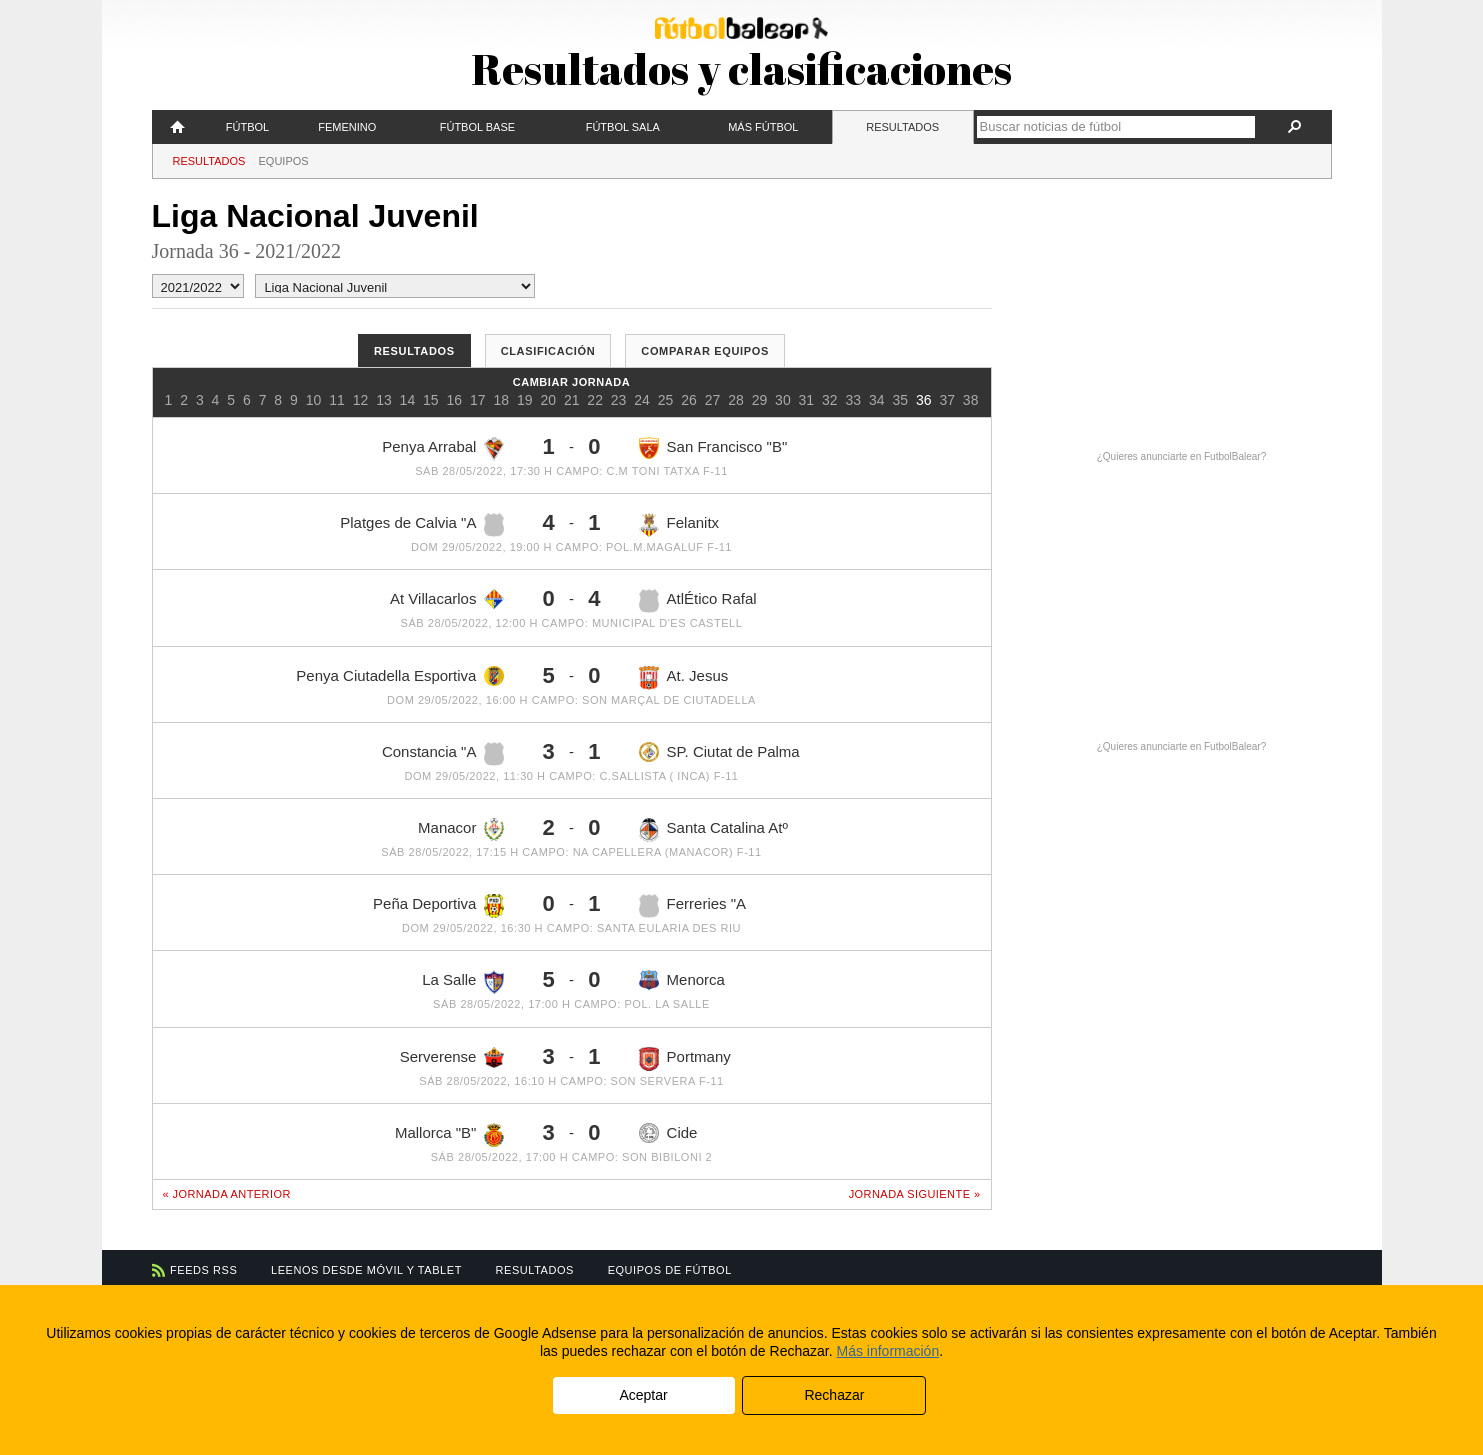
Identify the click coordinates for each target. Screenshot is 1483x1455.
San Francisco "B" (713, 448)
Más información (887, 1351)
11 (337, 400)
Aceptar (643, 1395)
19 (525, 400)
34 (877, 400)
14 (408, 400)
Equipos (284, 161)
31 (807, 400)
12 (361, 400)
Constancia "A (443, 754)
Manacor (461, 830)
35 (900, 400)
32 (830, 400)
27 (713, 400)
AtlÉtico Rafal (698, 601)
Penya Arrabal (443, 449)
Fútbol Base (477, 127)
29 (760, 400)
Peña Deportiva (438, 906)
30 (783, 400)
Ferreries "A (693, 906)
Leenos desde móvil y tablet (366, 1270)
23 (619, 400)
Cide (668, 1133)
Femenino (347, 127)
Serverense (452, 1058)
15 (431, 400)
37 (947, 400)
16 (455, 400)
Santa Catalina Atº (713, 830)
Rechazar (834, 1395)
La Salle (463, 982)
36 (924, 400)
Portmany (685, 1059)
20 (548, 400)
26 (689, 400)
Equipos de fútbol (670, 1270)
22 (595, 400)
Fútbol (247, 127)
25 (666, 400)
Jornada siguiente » (915, 1194)
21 (572, 400)
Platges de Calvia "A (422, 525)
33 (854, 400)
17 (478, 400)
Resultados (902, 127)
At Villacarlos (447, 599)
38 (971, 400)
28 (736, 400)
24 (642, 400)
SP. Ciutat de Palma (719, 752)
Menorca (682, 980)
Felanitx (679, 525)
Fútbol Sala (623, 127)
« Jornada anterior (227, 1194)
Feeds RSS (203, 1270)
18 (501, 400)
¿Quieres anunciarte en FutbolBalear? (1182, 456)
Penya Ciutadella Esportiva (400, 676)
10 (314, 400)
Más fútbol (763, 127)
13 (384, 400)
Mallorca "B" (450, 1135)
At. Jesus (684, 678)
